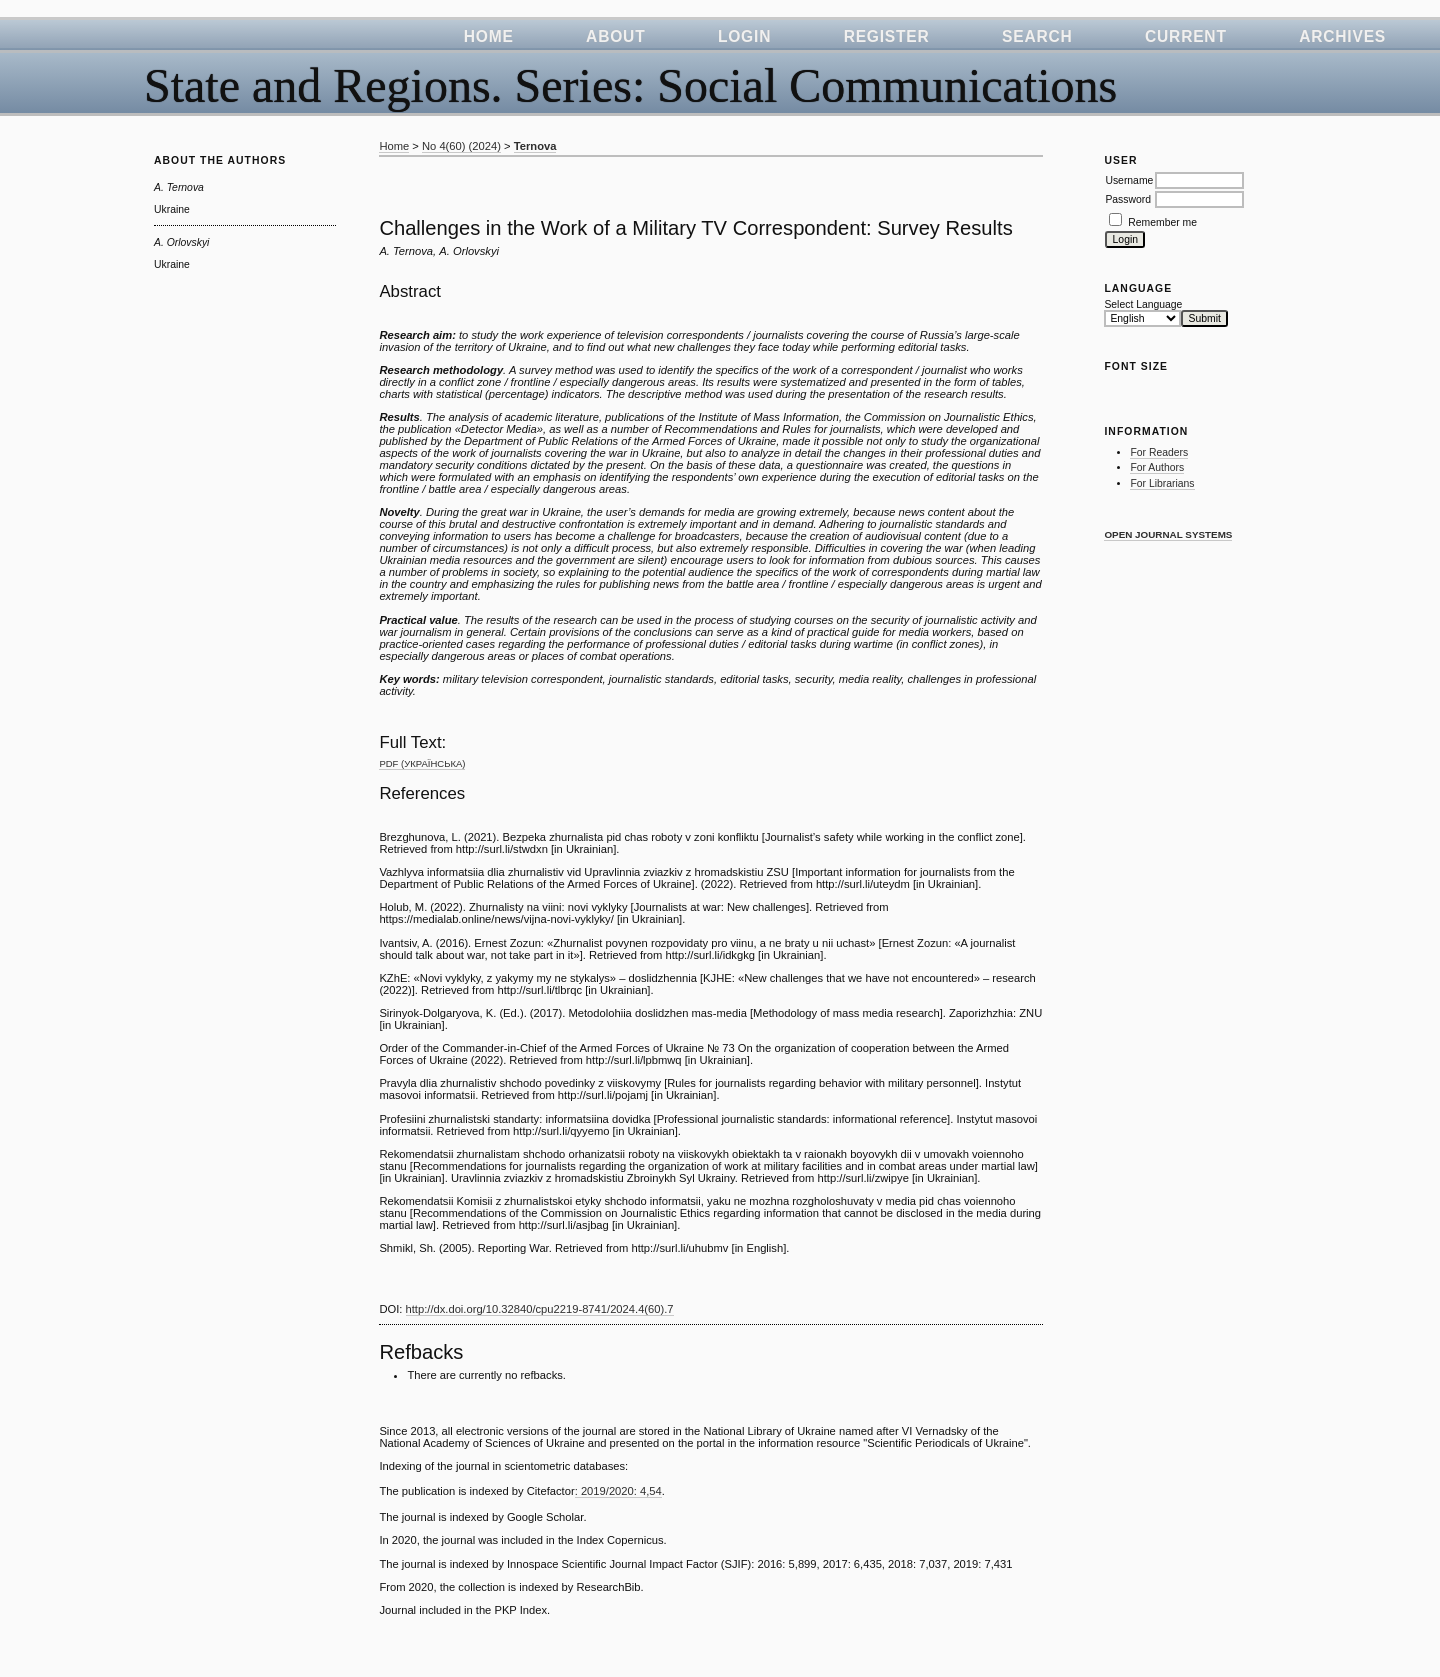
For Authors (1157, 467)
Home (489, 36)
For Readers (1159, 452)
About (615, 36)
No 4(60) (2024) (461, 146)
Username (1129, 180)
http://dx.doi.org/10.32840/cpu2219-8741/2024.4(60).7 (540, 1309)
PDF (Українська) (422, 763)
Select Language (1143, 304)
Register (887, 36)
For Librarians (1162, 483)
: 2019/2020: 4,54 (618, 1491)
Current (1186, 36)
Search (1037, 36)
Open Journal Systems (1168, 534)
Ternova (535, 146)
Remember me (1162, 222)
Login (744, 36)
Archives (1342, 36)
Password (1128, 199)
